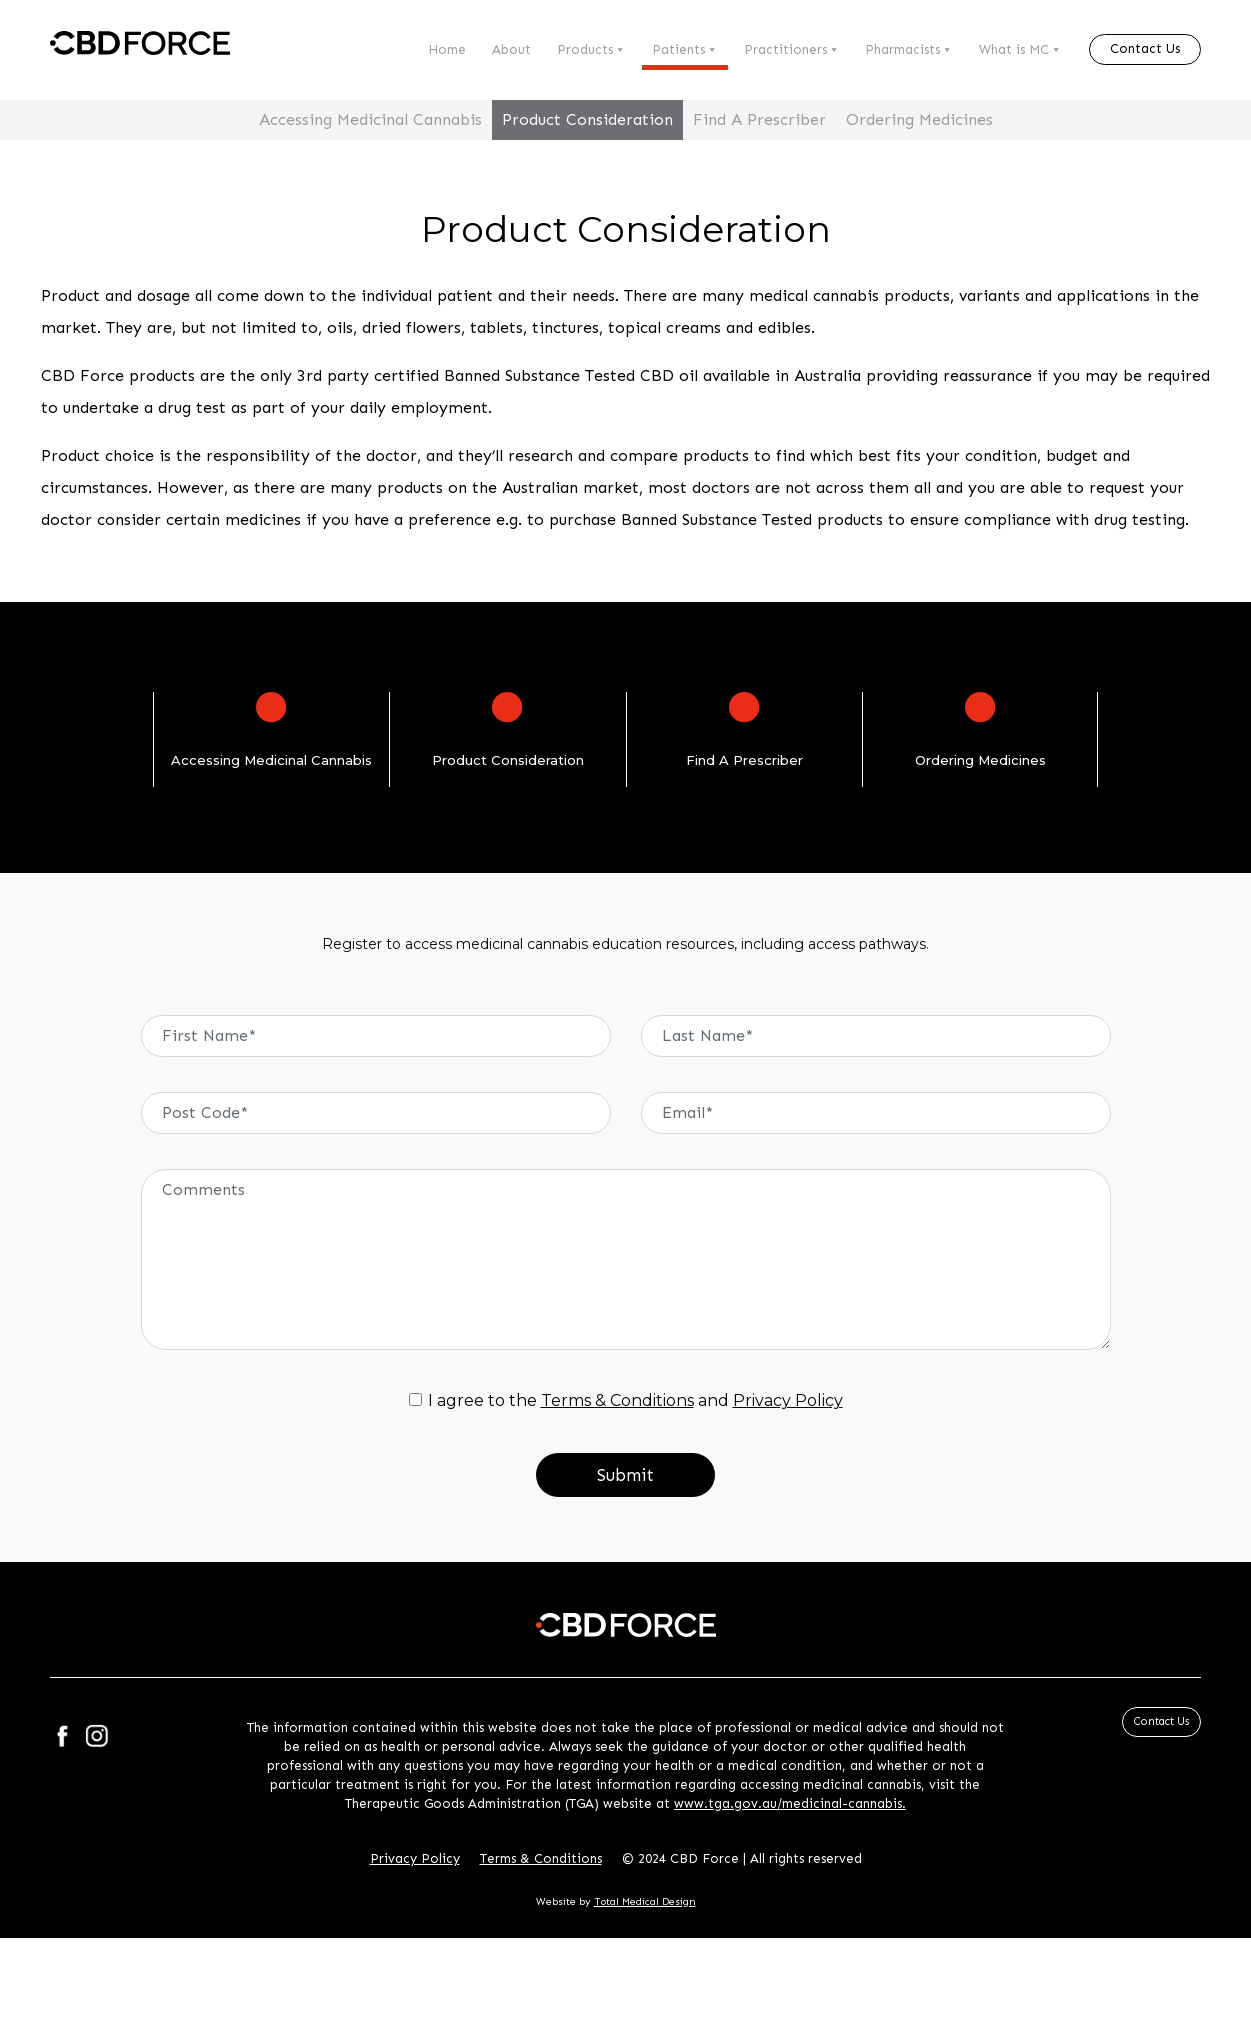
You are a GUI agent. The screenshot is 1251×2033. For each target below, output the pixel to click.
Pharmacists (909, 50)
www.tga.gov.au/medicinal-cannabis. (790, 1803)
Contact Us (1145, 48)
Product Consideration (587, 119)
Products (591, 50)
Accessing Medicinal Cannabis (370, 119)
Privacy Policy (788, 1400)
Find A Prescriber (759, 119)
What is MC (1020, 50)
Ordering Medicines (919, 119)
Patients (685, 50)
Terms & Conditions (617, 1400)
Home (447, 49)
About (511, 49)
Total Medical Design (645, 1901)
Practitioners (792, 50)
